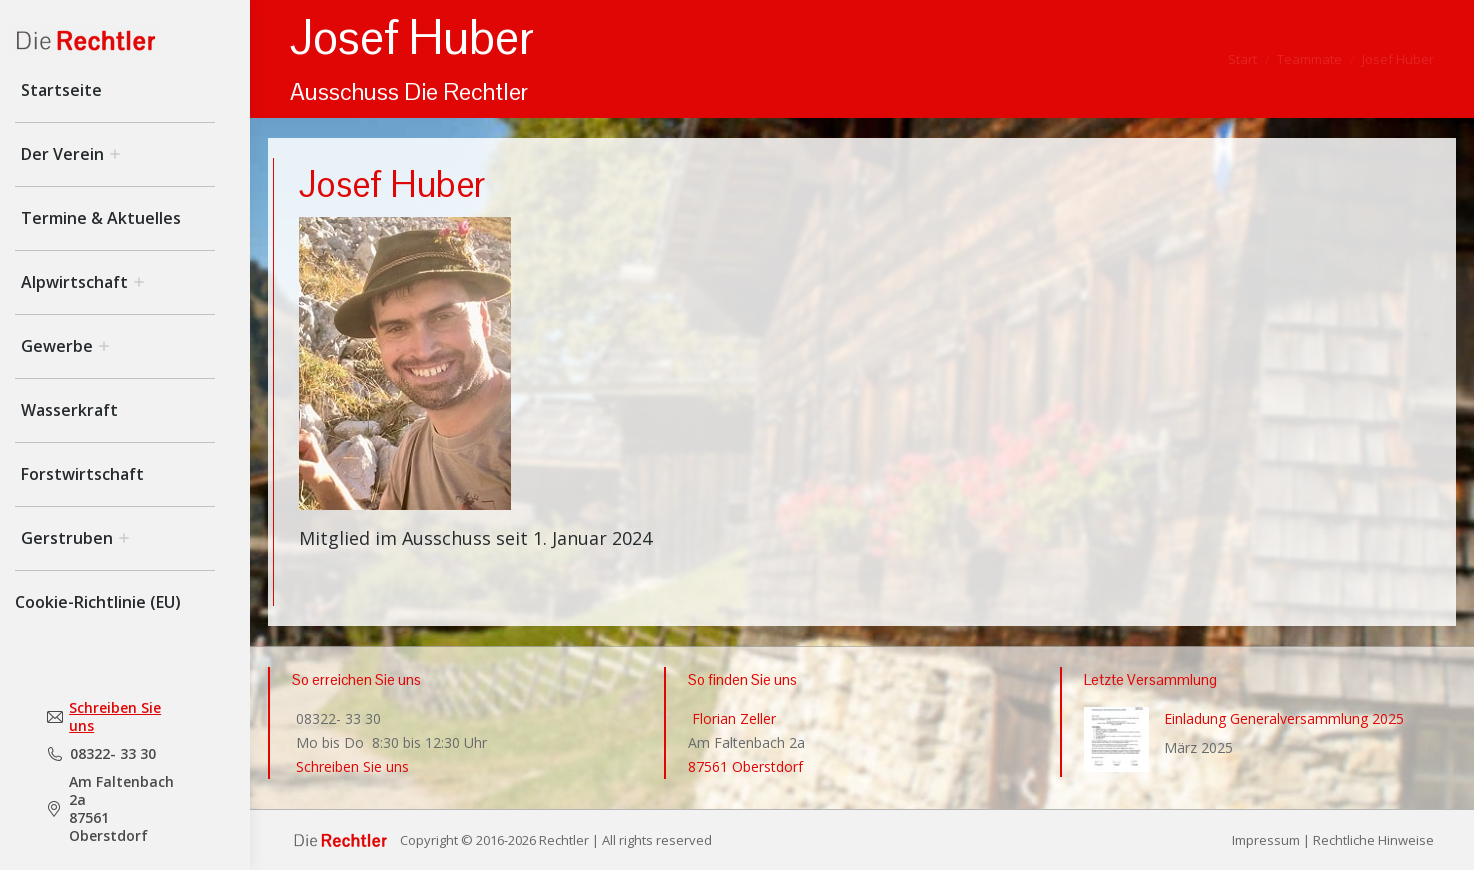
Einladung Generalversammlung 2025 (1284, 718)
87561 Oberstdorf (745, 766)
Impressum (1266, 840)
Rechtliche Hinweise (1373, 840)
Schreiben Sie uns (115, 717)
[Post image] (1116, 739)
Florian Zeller (732, 718)
